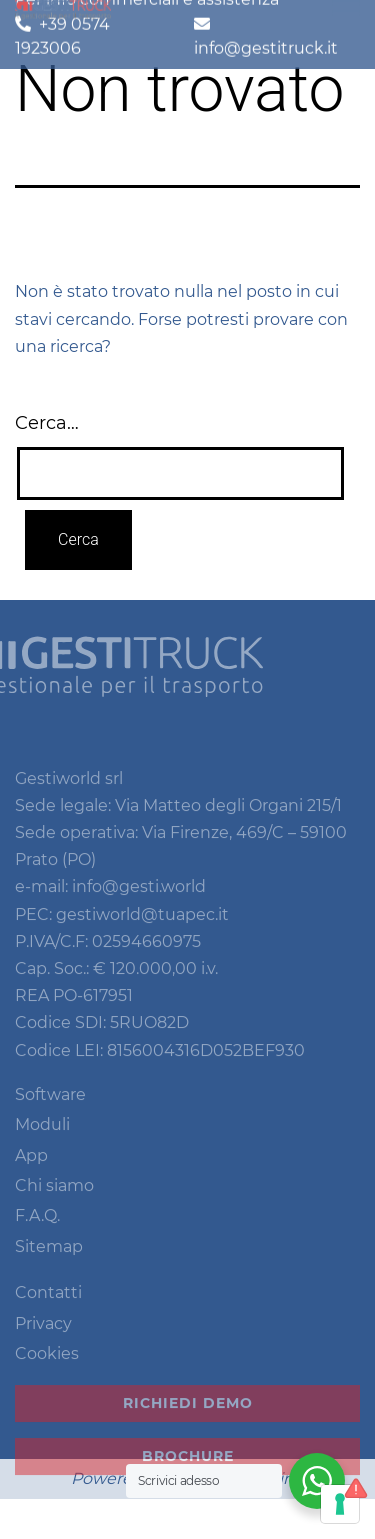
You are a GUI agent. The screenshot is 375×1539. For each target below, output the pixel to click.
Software (50, 1108)
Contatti (48, 1307)
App (31, 1169)
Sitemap (49, 1260)
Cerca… (47, 423)
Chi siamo (54, 1200)
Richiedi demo (188, 1418)
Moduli (42, 1139)
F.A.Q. (37, 1230)
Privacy (43, 1337)
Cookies (47, 1368)
